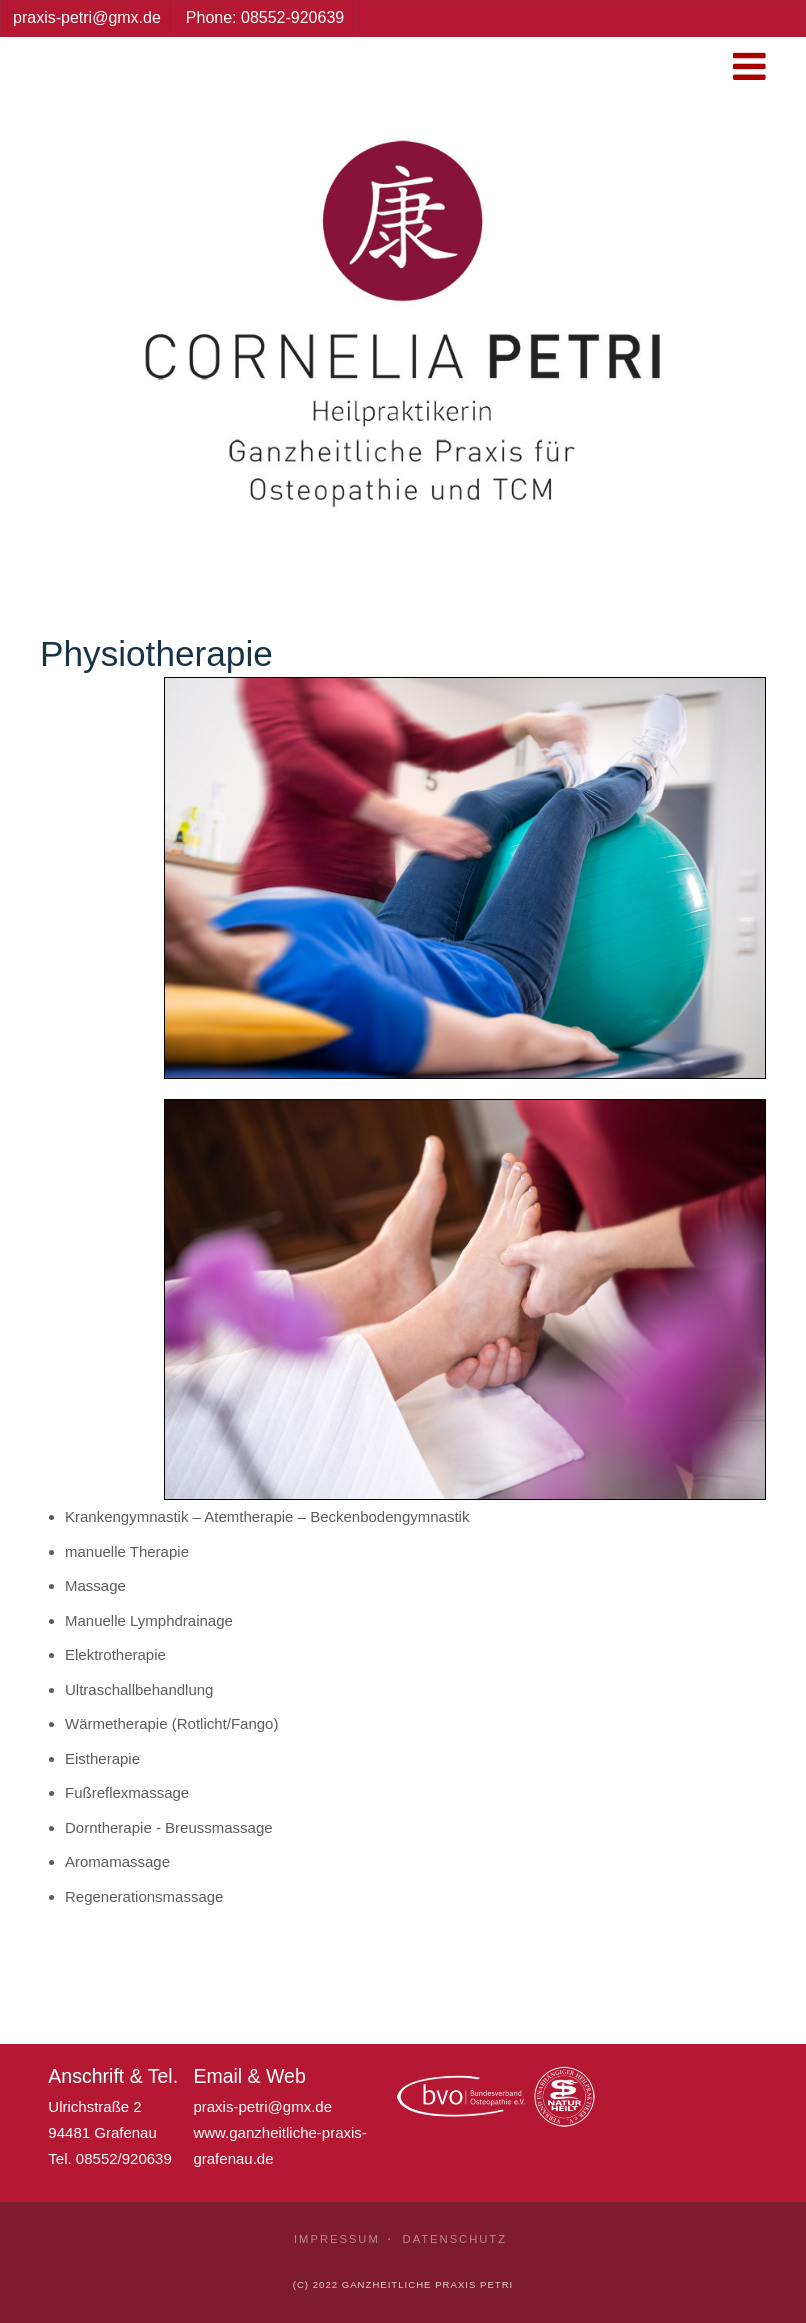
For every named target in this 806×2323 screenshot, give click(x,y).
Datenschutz (455, 2239)
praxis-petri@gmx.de (262, 2106)
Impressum (337, 2239)
